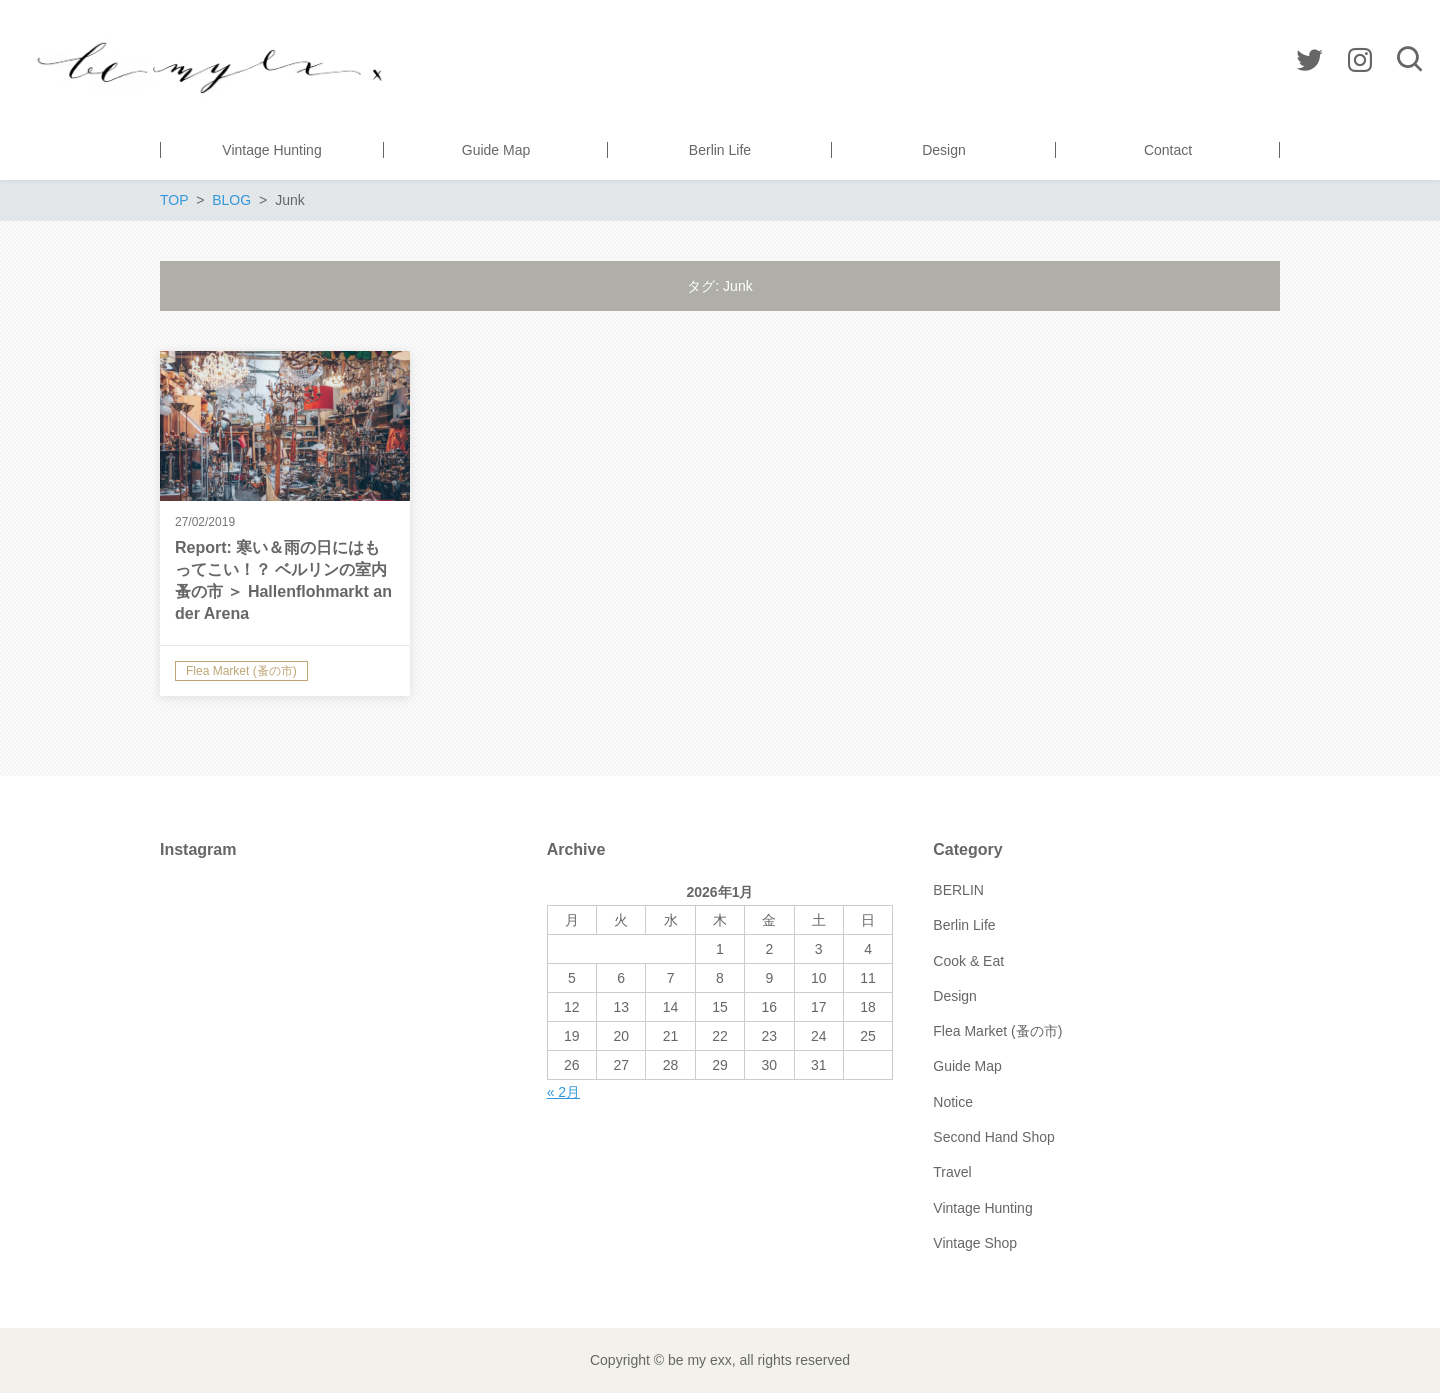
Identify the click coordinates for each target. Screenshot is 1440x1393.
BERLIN (958, 890)
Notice (953, 1102)
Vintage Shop (975, 1243)
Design (955, 996)
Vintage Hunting (982, 1208)
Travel (952, 1172)
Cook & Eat (968, 961)
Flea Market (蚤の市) (997, 1031)
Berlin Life (964, 925)
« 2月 (563, 1092)
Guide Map (967, 1066)
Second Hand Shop (993, 1137)
